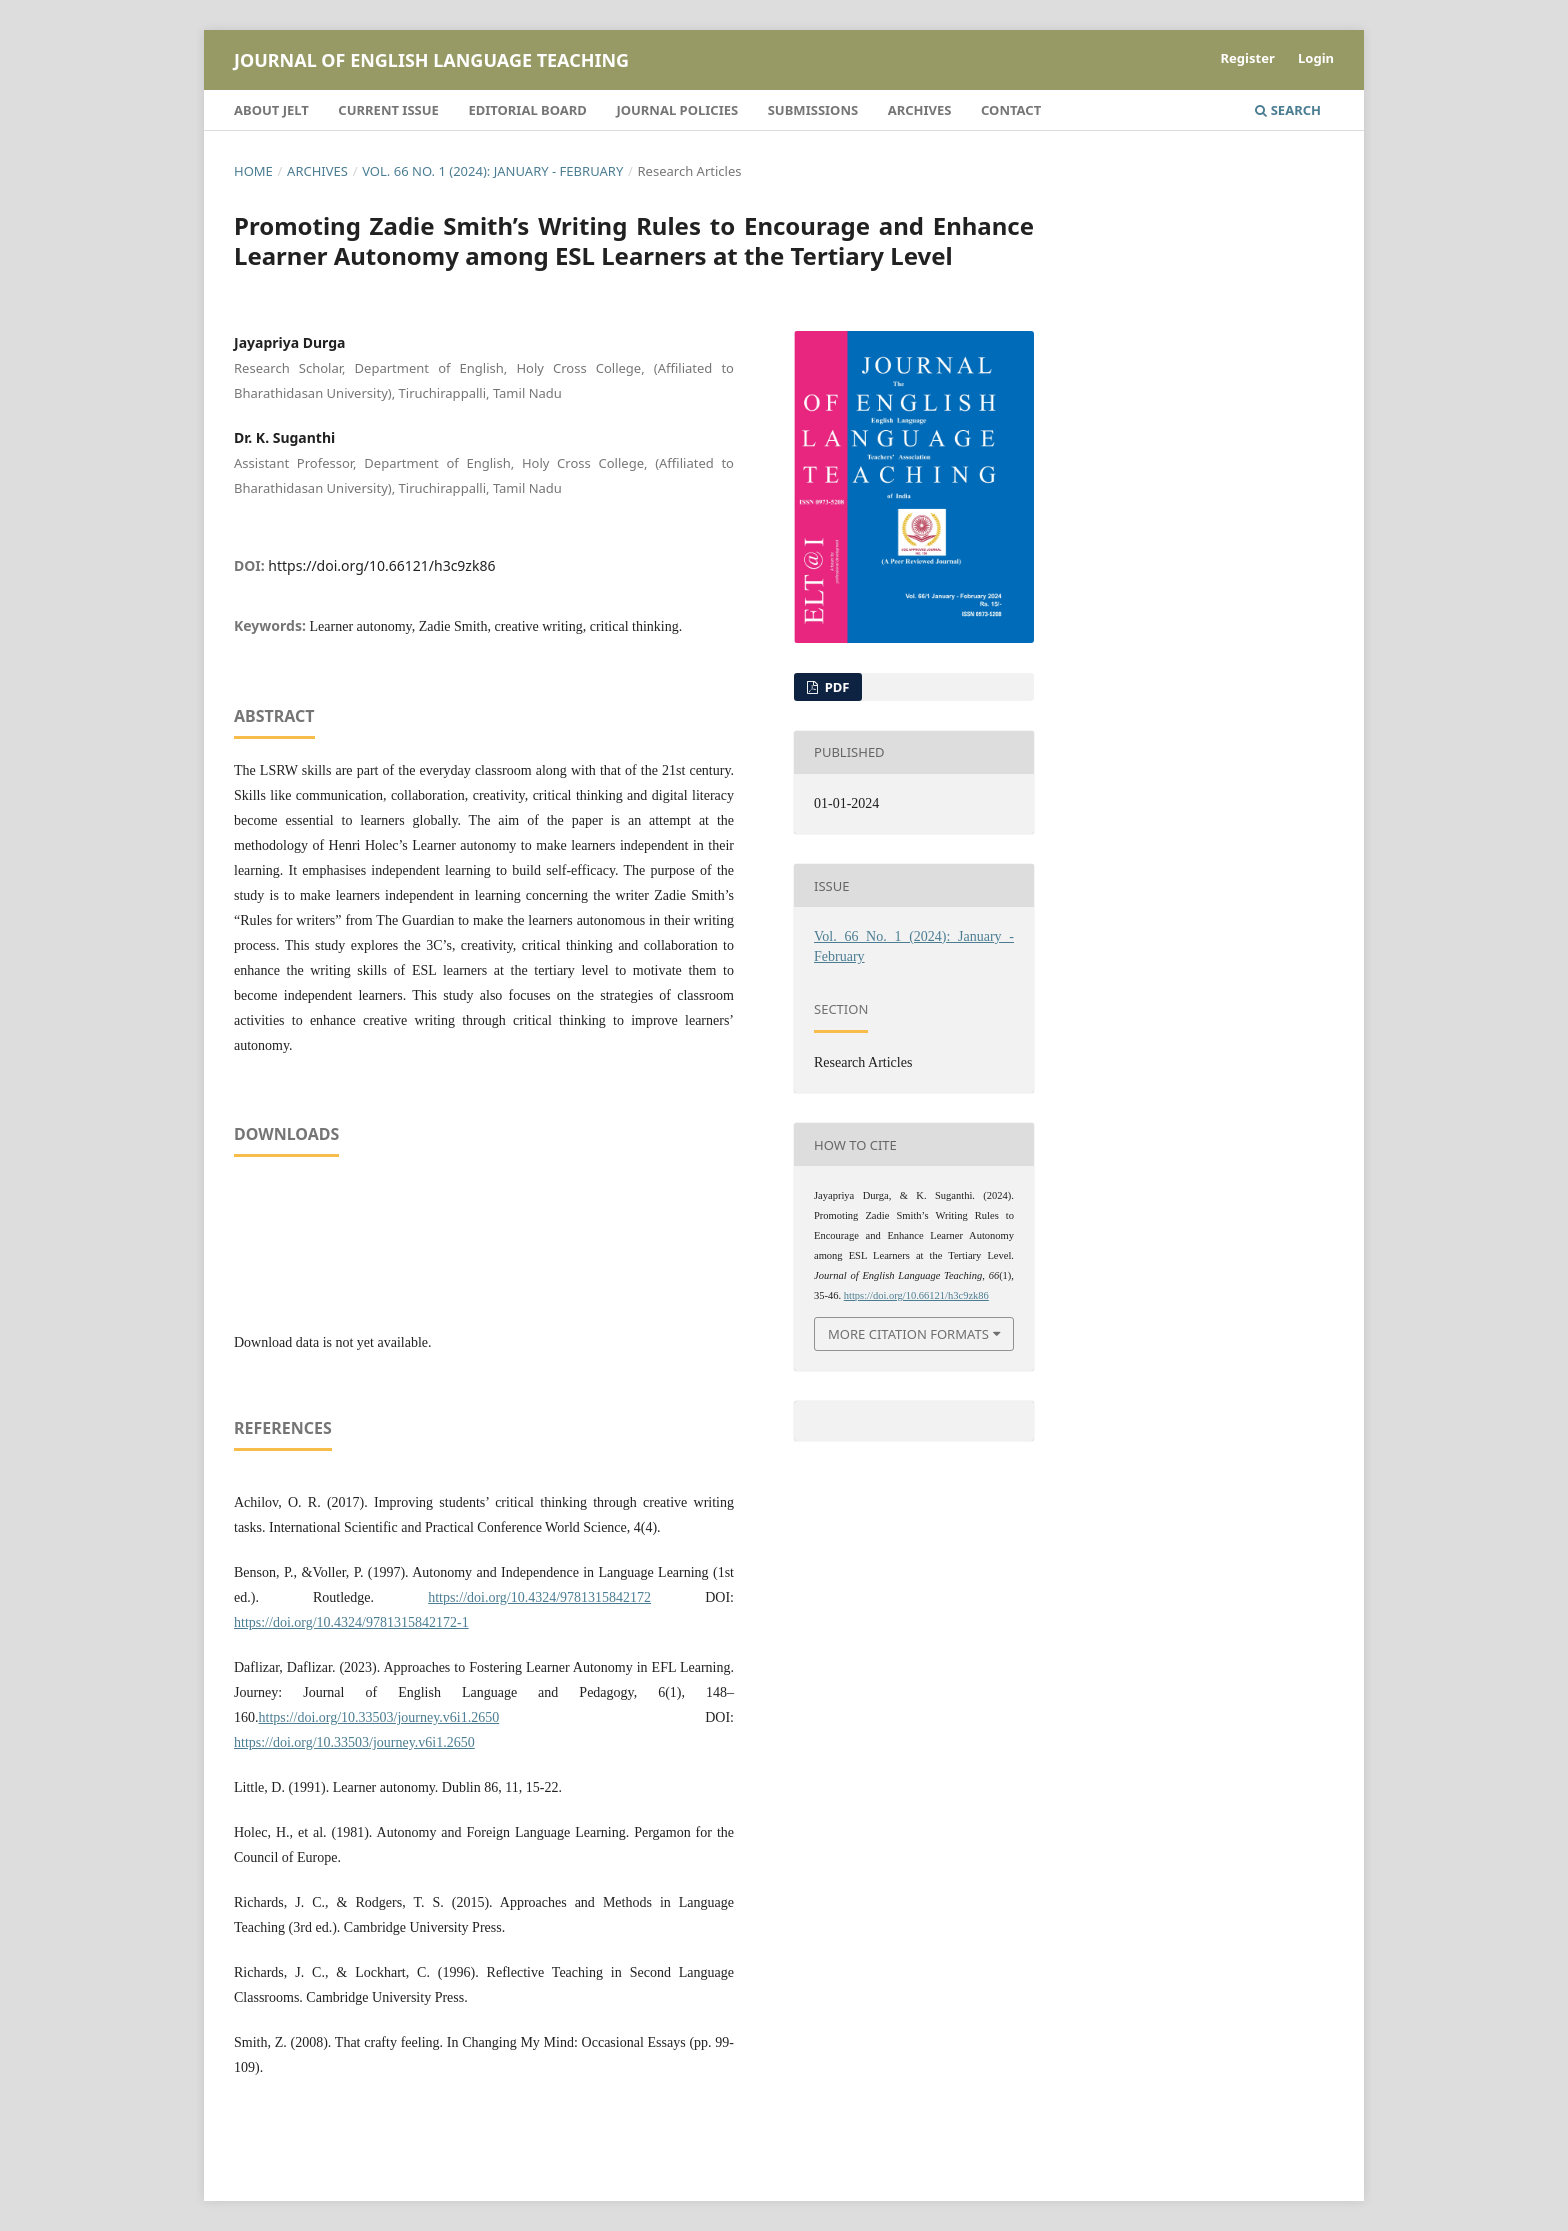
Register (1248, 58)
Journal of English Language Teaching (431, 60)
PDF (835, 687)
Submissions (813, 110)
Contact (1011, 110)
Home (253, 171)
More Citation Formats (908, 1334)
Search (1288, 110)
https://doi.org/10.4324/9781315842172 (539, 1597)
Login (1316, 58)
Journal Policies (677, 110)
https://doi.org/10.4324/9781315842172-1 (351, 1622)
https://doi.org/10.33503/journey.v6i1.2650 (379, 1717)
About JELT (271, 110)
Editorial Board (527, 110)
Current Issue (388, 110)
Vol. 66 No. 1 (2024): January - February (492, 171)
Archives (920, 110)
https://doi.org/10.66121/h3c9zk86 (381, 565)
